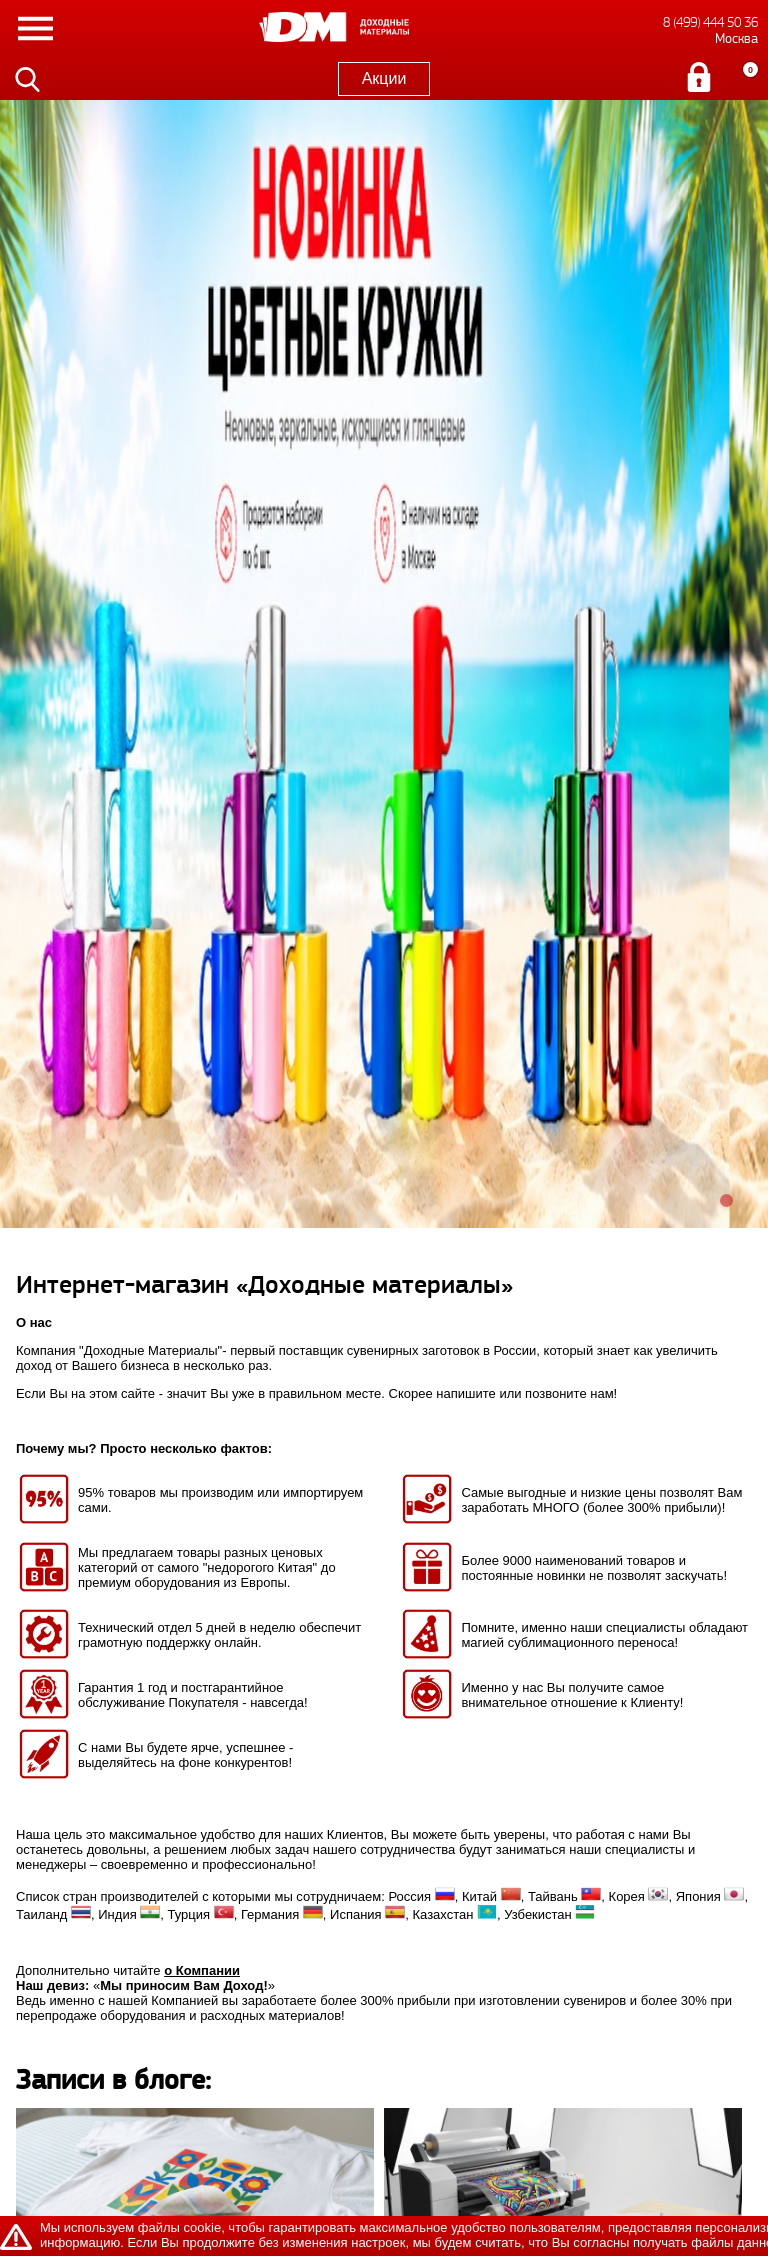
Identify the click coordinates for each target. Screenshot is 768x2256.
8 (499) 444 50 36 (710, 22)
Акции (384, 78)
